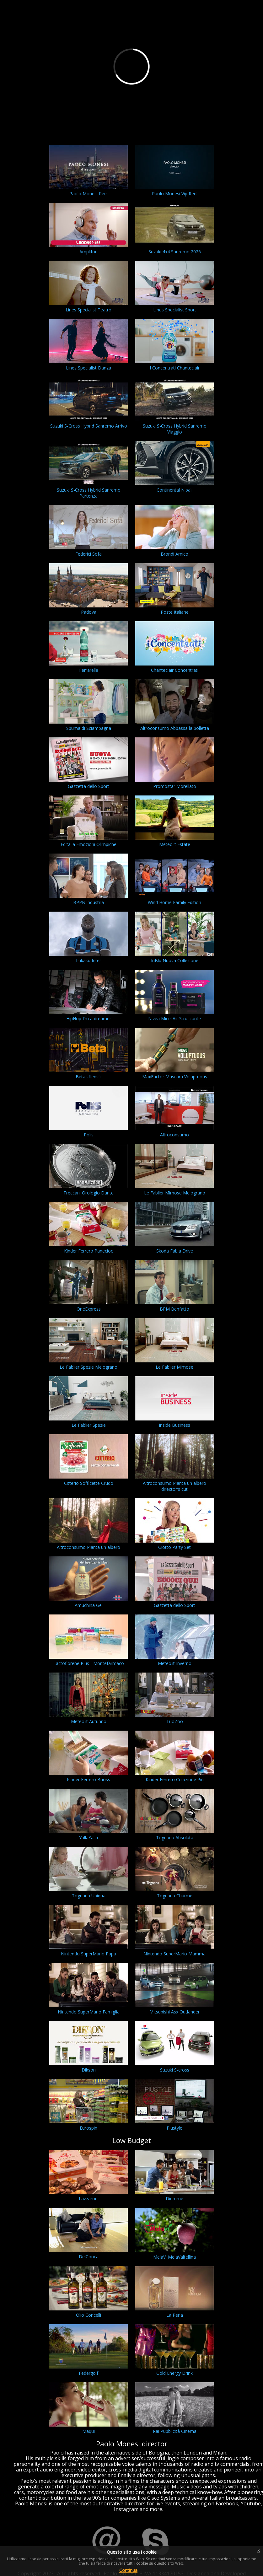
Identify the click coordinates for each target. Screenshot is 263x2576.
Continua (128, 2570)
